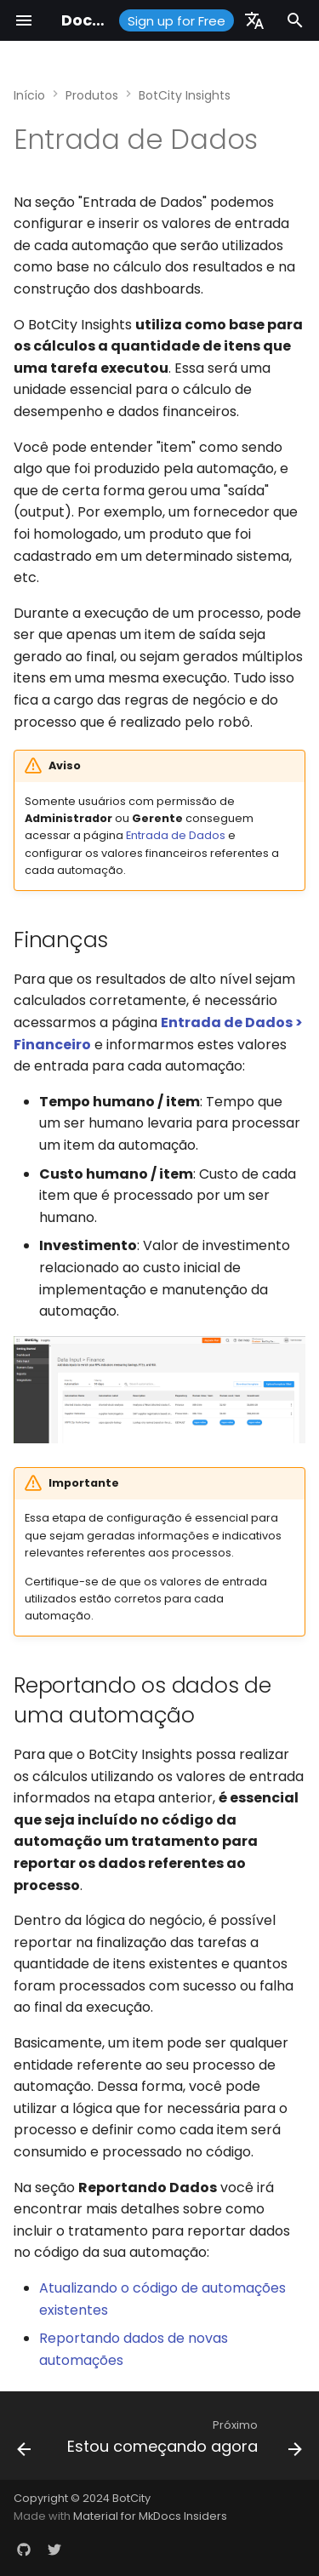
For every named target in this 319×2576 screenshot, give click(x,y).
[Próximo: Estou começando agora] (183, 2441)
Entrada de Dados (175, 835)
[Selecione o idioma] (254, 20)
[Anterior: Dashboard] (23, 2441)
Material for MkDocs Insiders (150, 2516)
